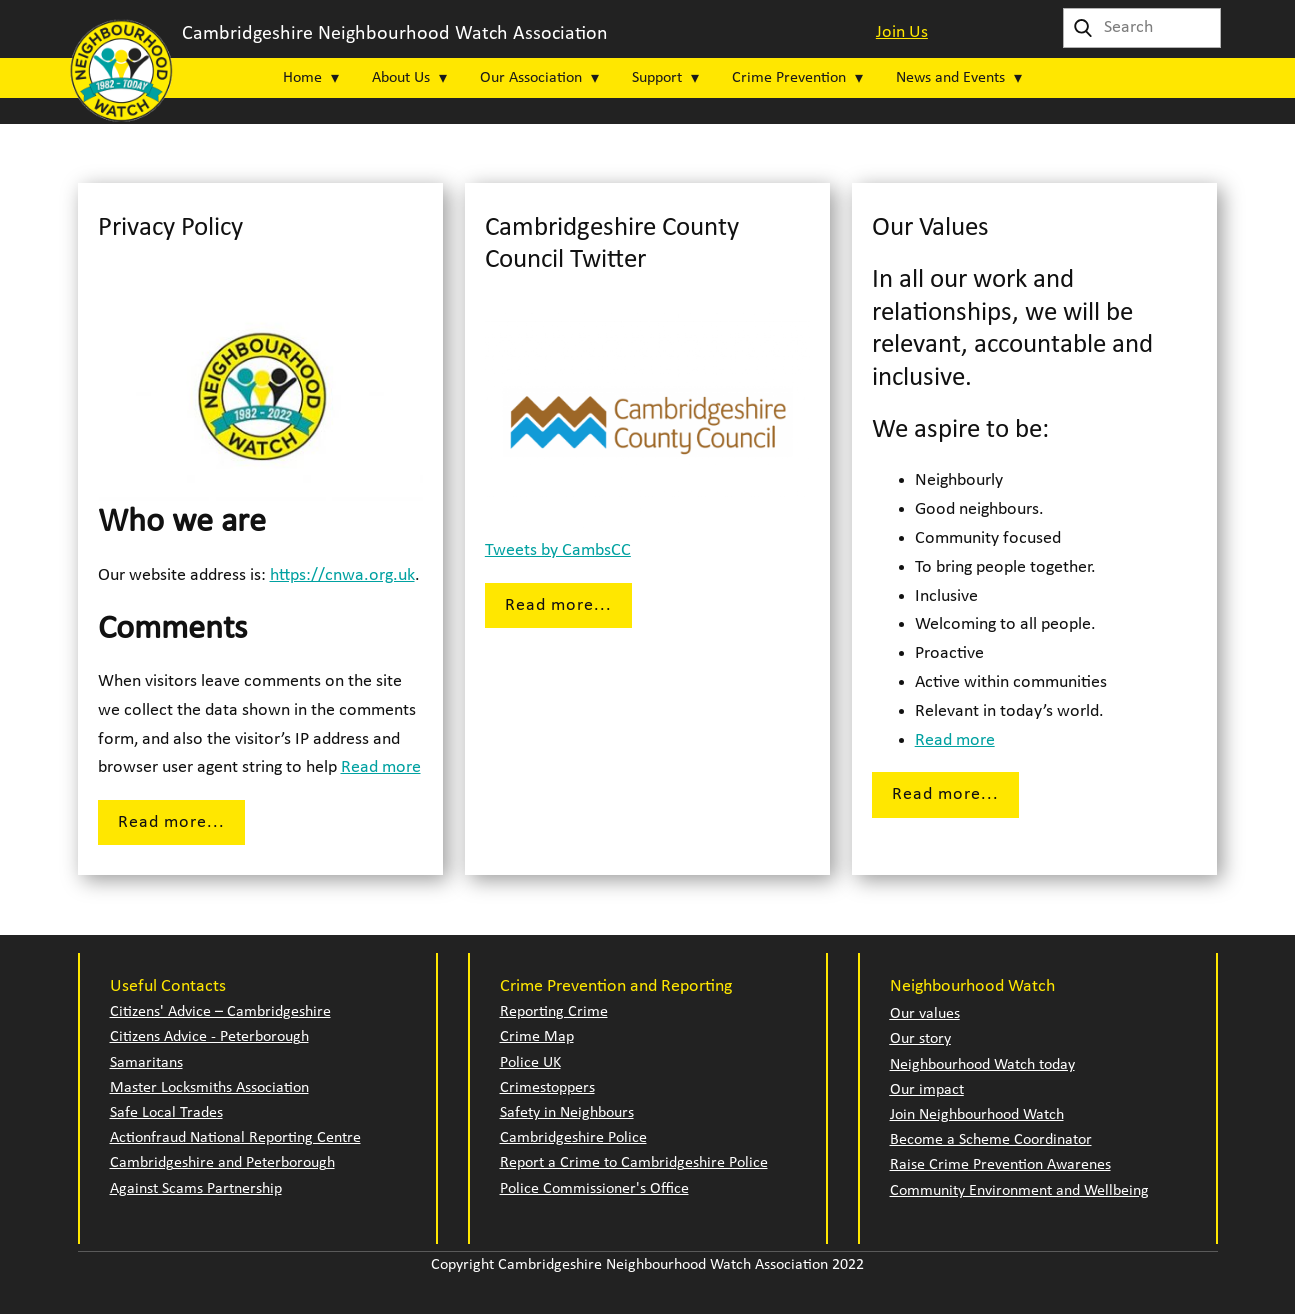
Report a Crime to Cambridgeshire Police (634, 1163)
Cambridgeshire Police (573, 1138)
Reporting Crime (554, 1012)
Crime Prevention (789, 78)
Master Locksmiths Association (209, 1088)
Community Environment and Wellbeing (1019, 1191)
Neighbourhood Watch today (982, 1065)
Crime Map (537, 1037)
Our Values (930, 228)
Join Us (902, 32)
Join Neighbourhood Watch (977, 1115)
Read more (381, 767)
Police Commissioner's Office (594, 1189)
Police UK (530, 1063)
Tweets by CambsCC (558, 550)
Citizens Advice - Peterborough (209, 1037)
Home (302, 78)
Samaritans (146, 1063)
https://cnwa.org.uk (342, 575)
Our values (925, 1014)
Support (657, 78)
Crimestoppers (547, 1088)
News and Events (950, 78)
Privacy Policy (170, 228)
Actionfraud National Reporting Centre (235, 1138)
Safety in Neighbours (567, 1113)
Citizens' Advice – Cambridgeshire (220, 1012)
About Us (401, 78)
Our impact (927, 1090)
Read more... (171, 822)
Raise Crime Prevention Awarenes (1000, 1165)
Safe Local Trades (166, 1113)
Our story (920, 1039)
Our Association (531, 78)
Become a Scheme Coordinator (991, 1140)
